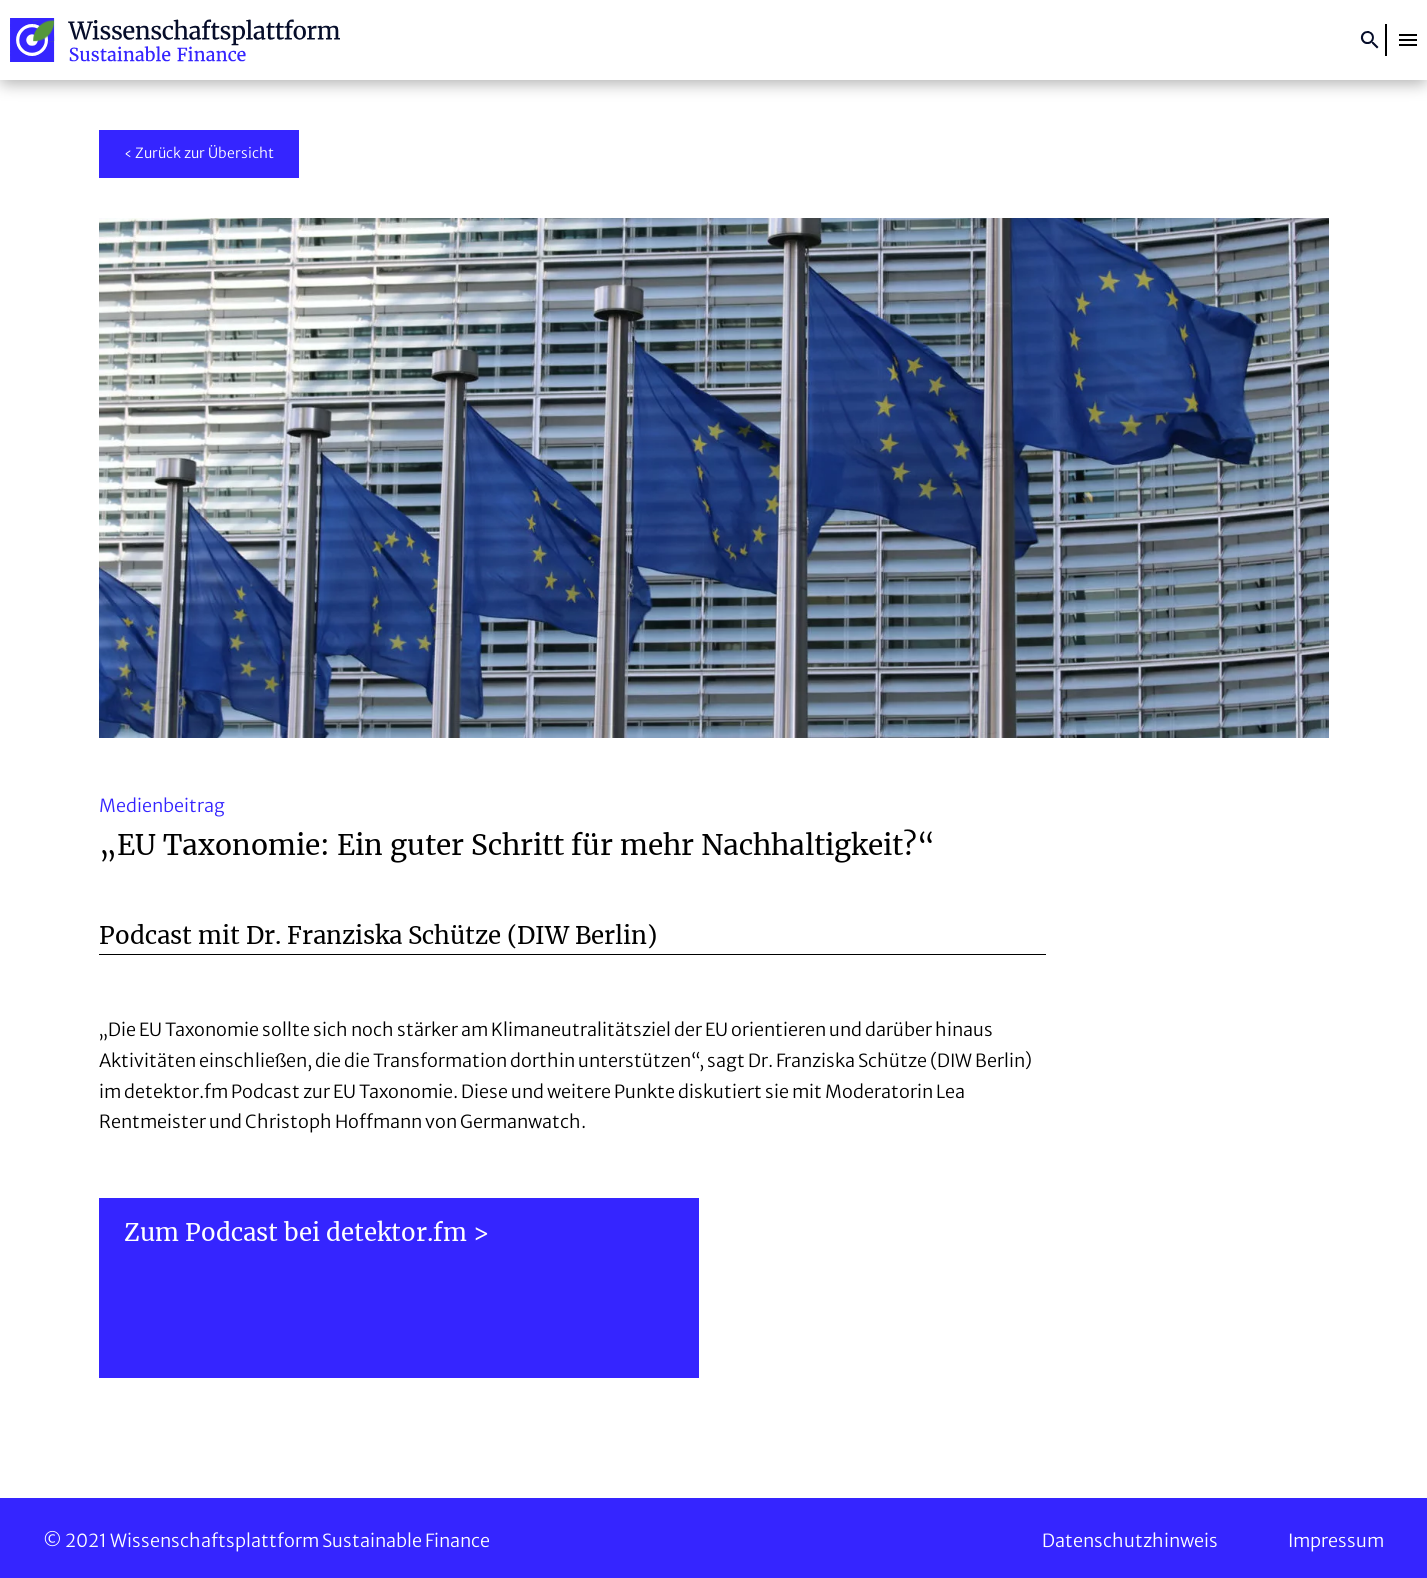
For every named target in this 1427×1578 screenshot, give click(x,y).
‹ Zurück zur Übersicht (199, 153)
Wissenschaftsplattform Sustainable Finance (175, 40)
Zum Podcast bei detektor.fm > (306, 1232)
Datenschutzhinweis (1130, 1540)
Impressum (1336, 1540)
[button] (1408, 40)
